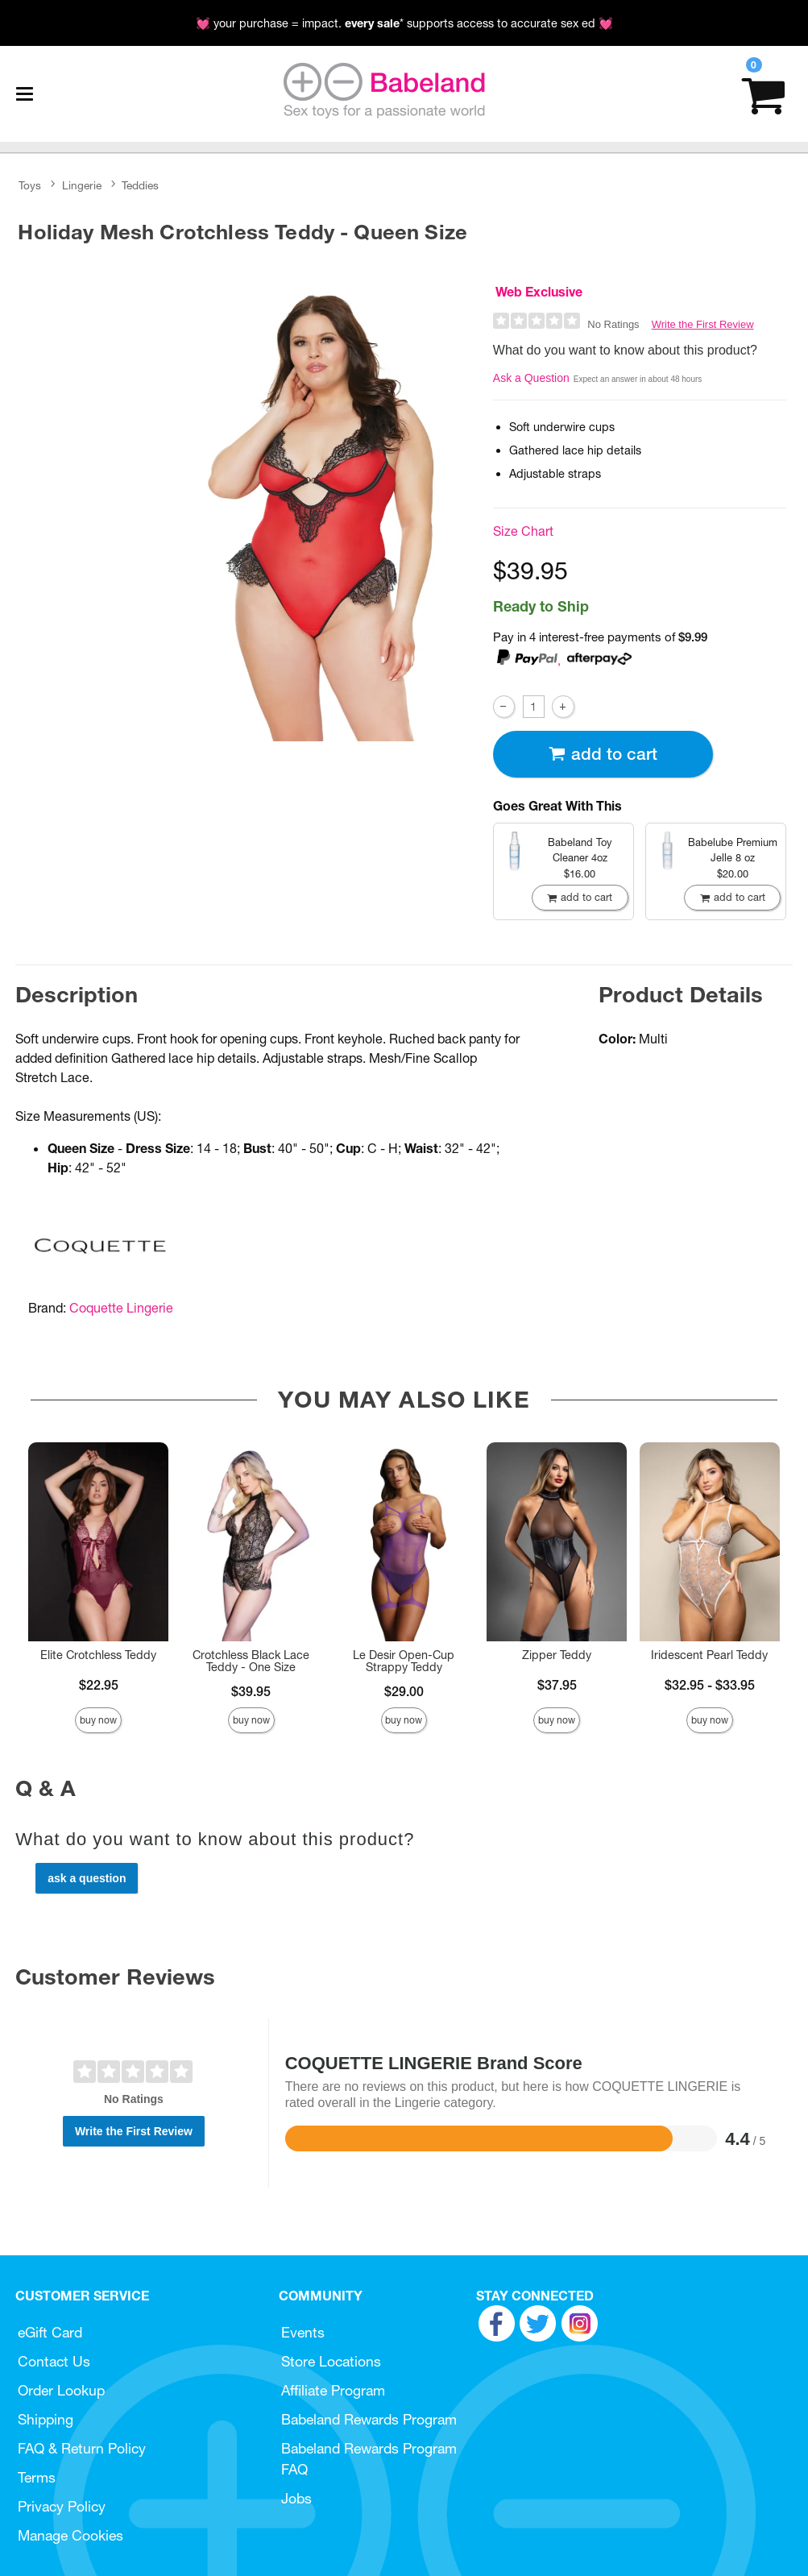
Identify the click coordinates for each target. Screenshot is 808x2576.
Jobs (296, 2498)
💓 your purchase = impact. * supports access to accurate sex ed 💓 (404, 23)
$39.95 (251, 1691)
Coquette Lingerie (121, 1308)
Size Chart (523, 531)
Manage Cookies (70, 2535)
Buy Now (98, 1720)
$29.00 (404, 1691)
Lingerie (82, 185)
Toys (30, 185)
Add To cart (603, 753)
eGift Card (50, 2332)
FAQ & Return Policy (82, 2448)
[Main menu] (24, 94)
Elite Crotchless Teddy (98, 1655)
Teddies (140, 185)
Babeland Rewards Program (369, 2419)
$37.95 (557, 1685)
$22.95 (98, 1685)
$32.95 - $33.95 (710, 1685)
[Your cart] (763, 94)
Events (303, 2332)
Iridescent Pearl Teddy (709, 1655)
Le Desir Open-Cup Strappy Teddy (403, 1661)
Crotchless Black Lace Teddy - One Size (251, 1661)
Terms (37, 2477)
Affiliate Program (333, 2390)
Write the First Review (703, 324)
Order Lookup (61, 2390)
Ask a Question (531, 377)
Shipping (45, 2419)
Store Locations (331, 2361)
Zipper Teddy (556, 1655)
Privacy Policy (62, 2506)
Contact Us (54, 2361)
